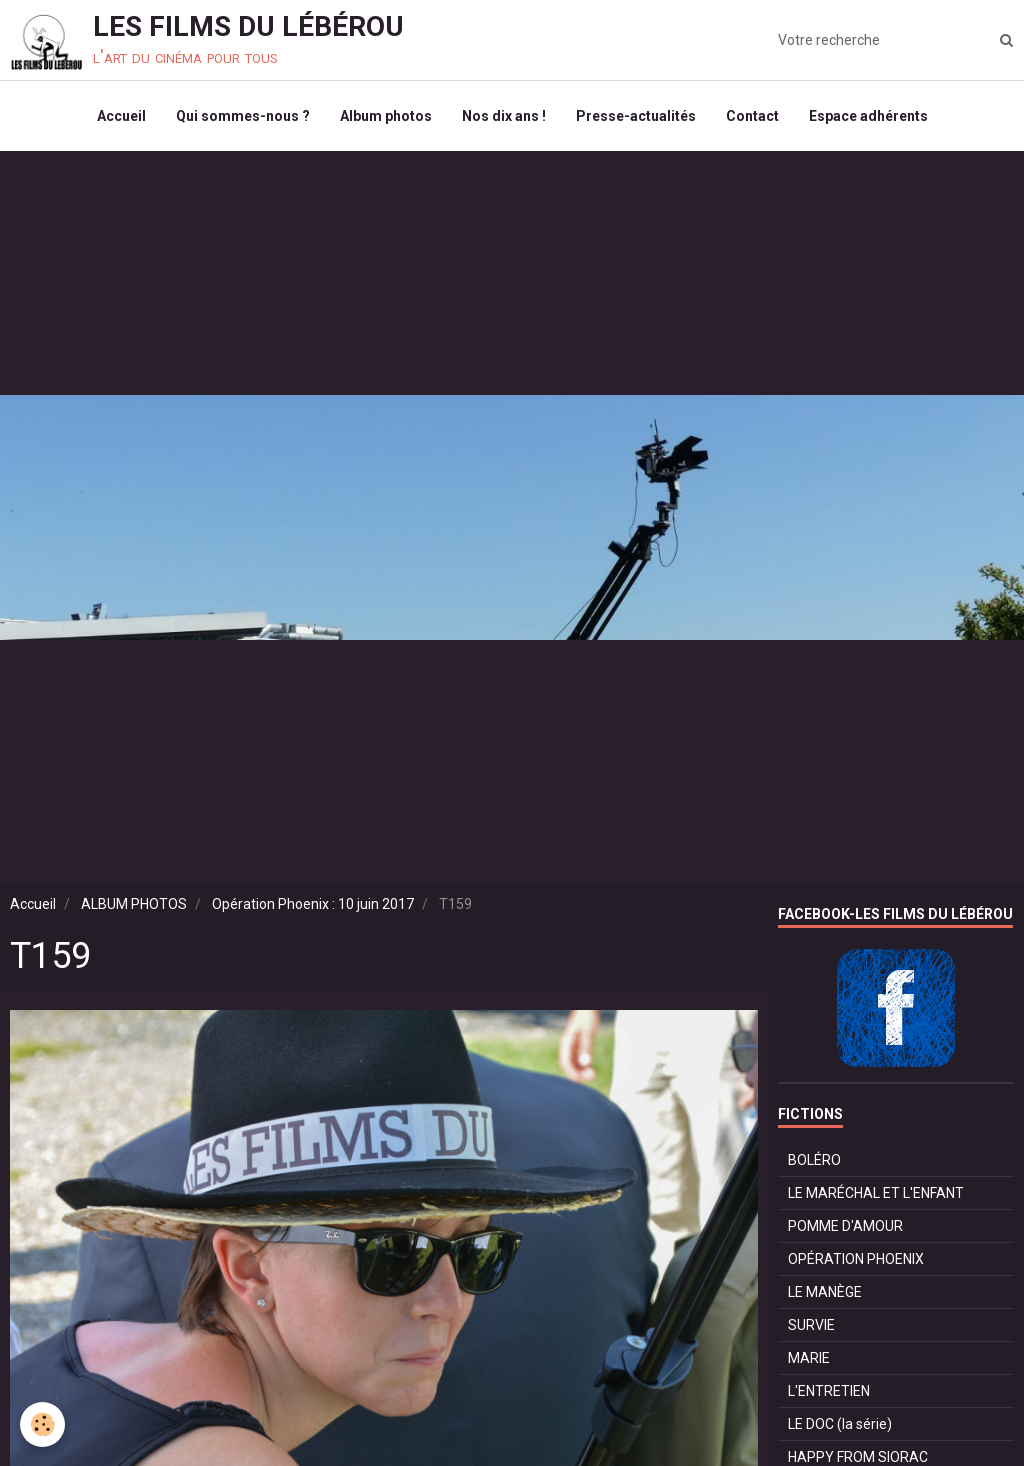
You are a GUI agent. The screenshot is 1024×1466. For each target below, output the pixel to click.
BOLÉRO (814, 1160)
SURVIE (811, 1325)
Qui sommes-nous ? (243, 116)
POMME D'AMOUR (845, 1226)
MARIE (809, 1358)
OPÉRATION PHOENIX (856, 1259)
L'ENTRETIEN (829, 1391)
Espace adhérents (868, 116)
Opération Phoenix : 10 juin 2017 (313, 904)
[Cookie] (42, 1424)
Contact (752, 116)
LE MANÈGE (825, 1292)
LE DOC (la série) (840, 1424)
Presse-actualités (636, 116)
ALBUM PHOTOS (134, 904)
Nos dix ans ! (504, 116)
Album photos (386, 116)
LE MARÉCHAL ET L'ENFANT (876, 1193)
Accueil (121, 116)
